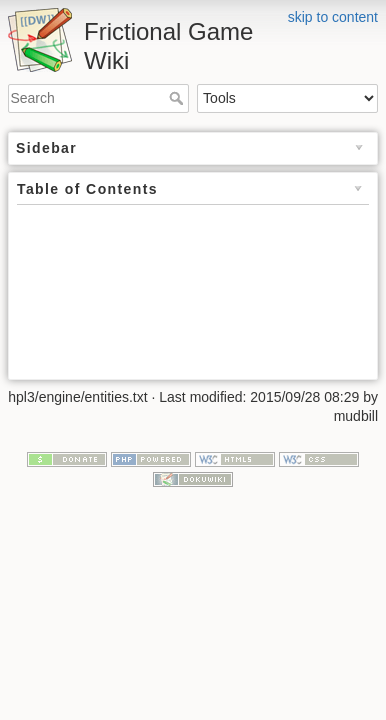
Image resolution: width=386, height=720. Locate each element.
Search (178, 98)
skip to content (333, 17)
